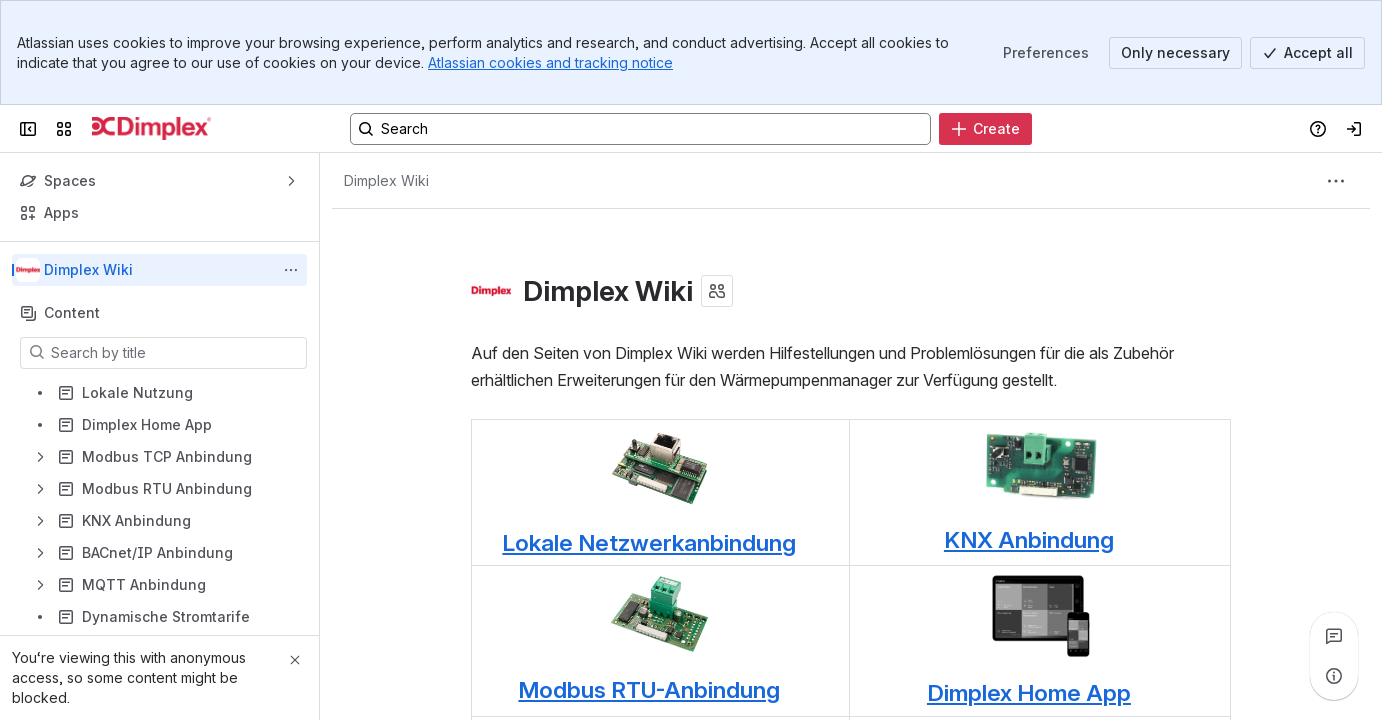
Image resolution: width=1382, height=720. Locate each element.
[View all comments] (1334, 636)
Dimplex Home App (1029, 693)
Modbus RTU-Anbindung (649, 690)
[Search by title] (175, 353)
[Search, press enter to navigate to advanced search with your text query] (640, 129)
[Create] (985, 129)
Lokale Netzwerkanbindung (649, 543)
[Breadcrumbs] (386, 181)
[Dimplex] (151, 129)
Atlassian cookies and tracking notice (550, 62)
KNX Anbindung (1029, 540)
